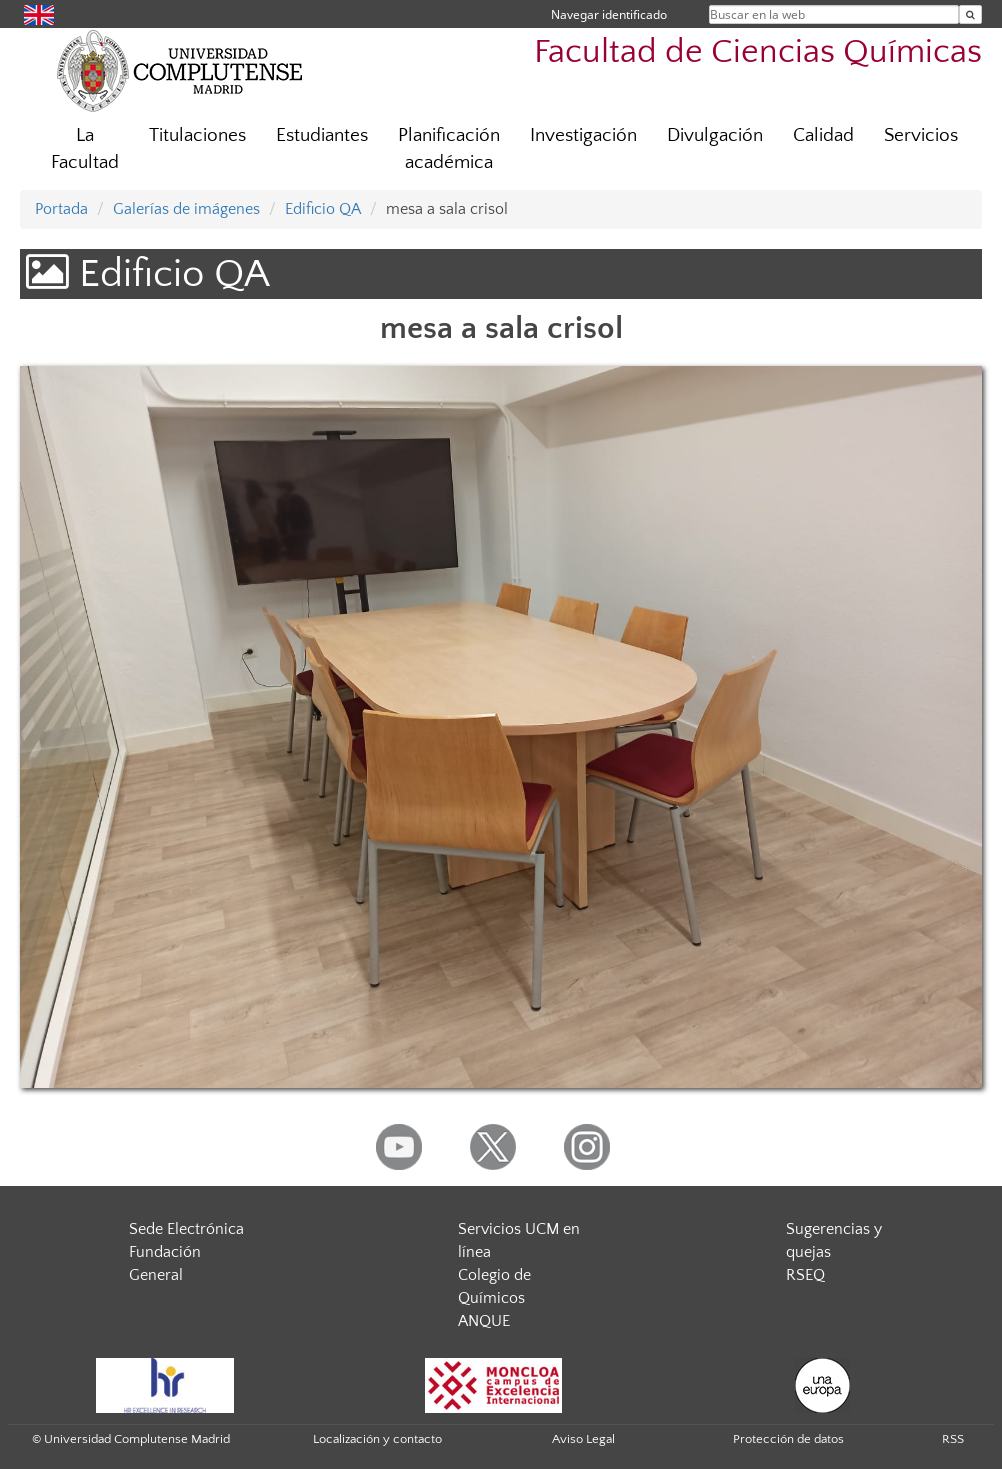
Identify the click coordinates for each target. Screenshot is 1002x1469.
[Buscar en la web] (970, 14)
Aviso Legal (583, 1439)
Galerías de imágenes (186, 209)
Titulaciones (197, 135)
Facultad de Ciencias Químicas (758, 52)
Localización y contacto (377, 1439)
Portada (61, 209)
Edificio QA (323, 209)
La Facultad (85, 149)
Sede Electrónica (186, 1229)
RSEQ (805, 1275)
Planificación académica (449, 149)
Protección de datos (788, 1439)
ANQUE (484, 1321)
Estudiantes (322, 135)
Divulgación (715, 135)
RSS (953, 1439)
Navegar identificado (609, 14)
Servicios (921, 135)
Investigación (583, 135)
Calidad (823, 135)
